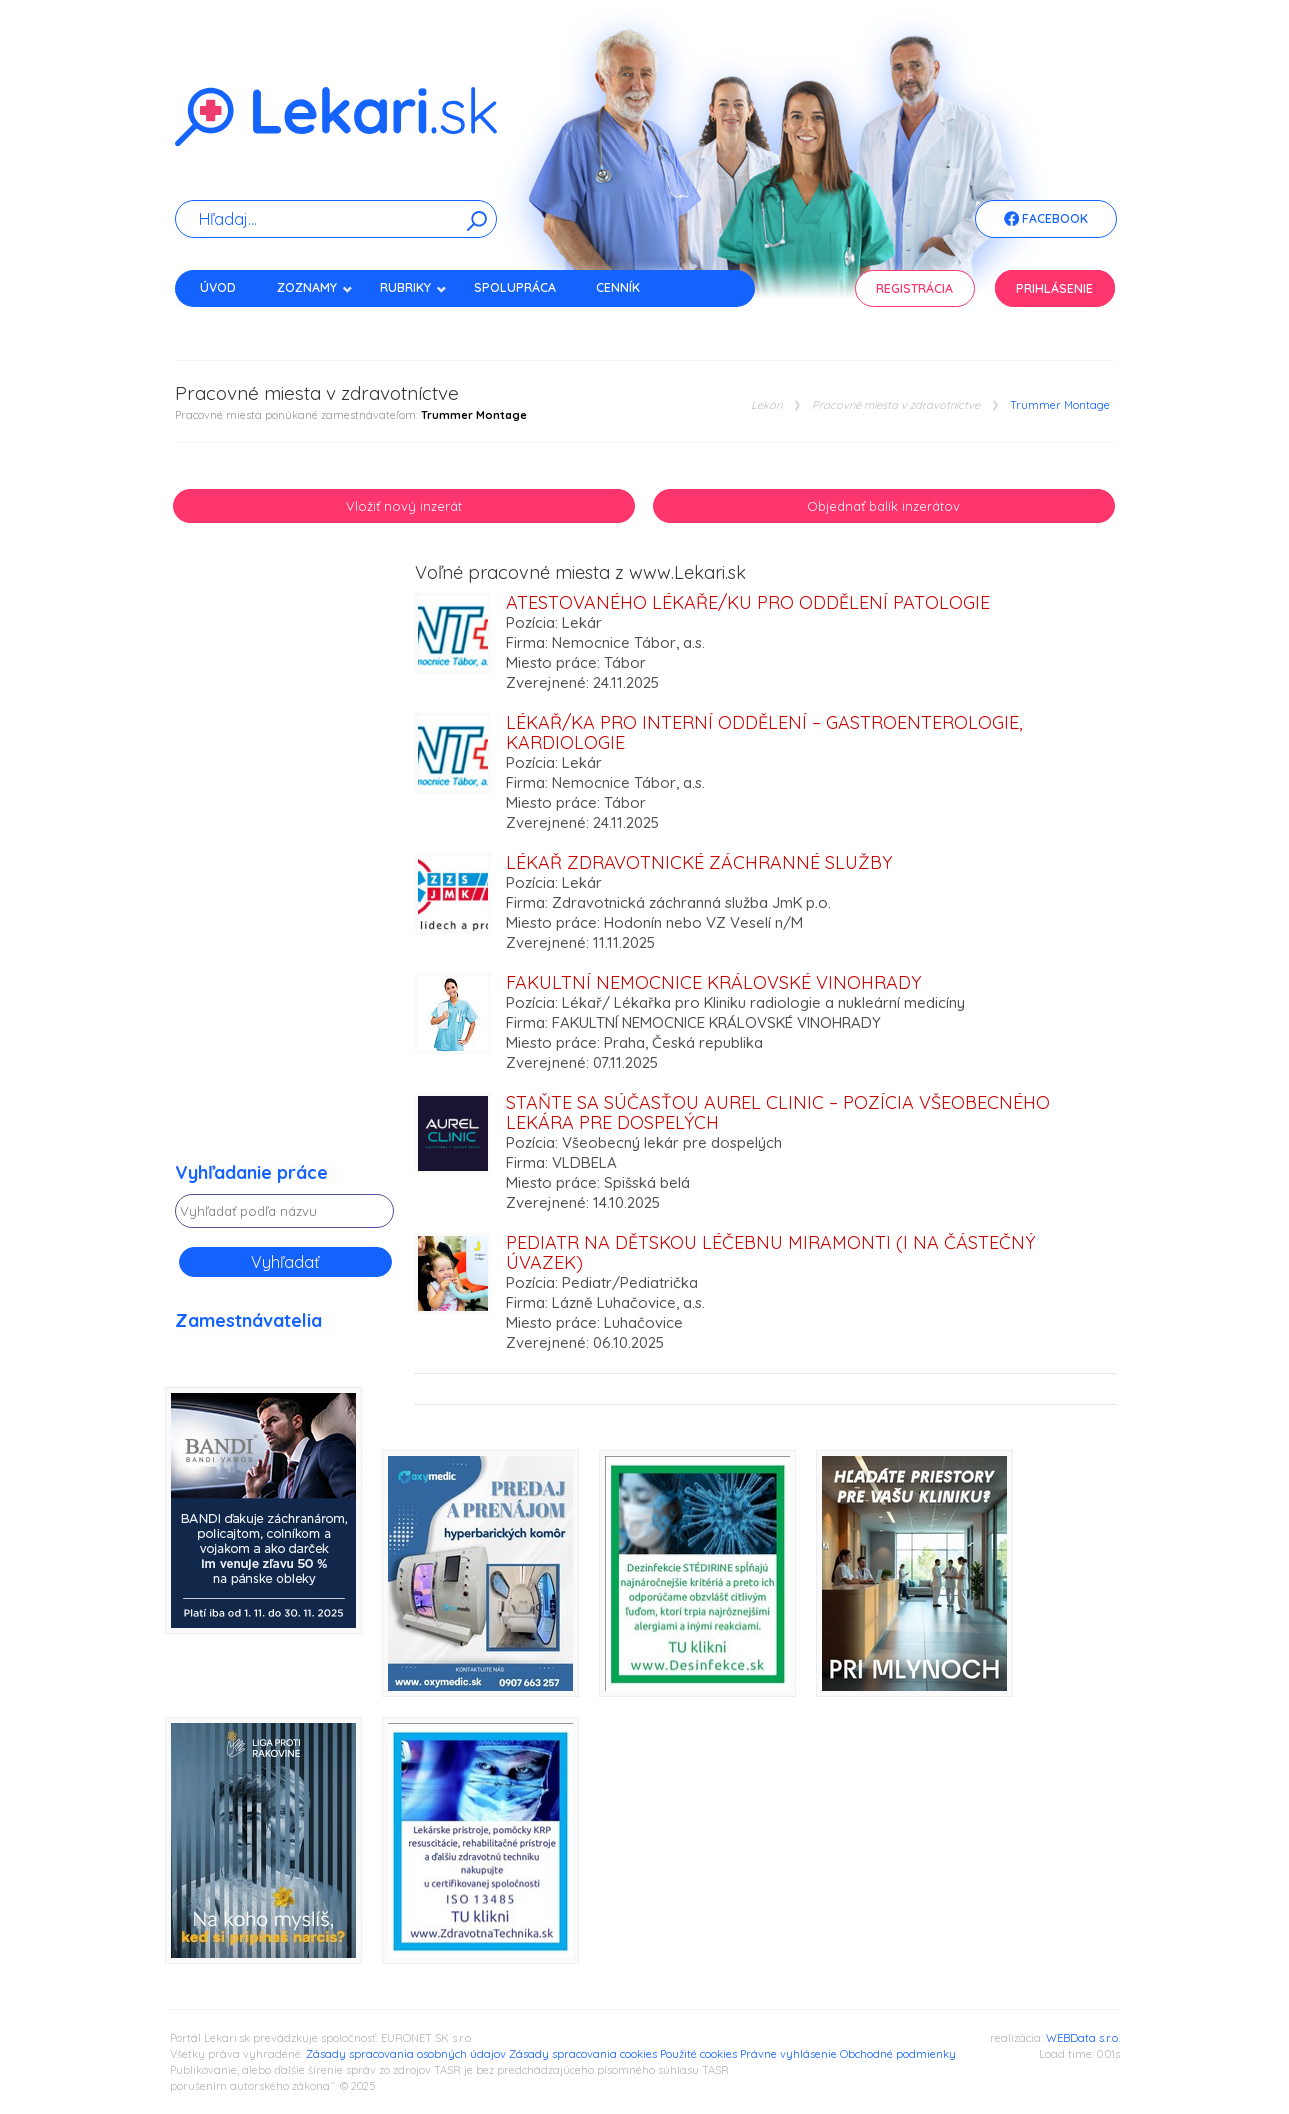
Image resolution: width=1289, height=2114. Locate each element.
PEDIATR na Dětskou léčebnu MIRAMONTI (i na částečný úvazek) (770, 1252)
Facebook (1046, 220)
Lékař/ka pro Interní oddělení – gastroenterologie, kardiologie (764, 732)
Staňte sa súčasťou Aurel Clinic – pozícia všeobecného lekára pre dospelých (778, 1112)
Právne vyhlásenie (788, 2054)
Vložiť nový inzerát (404, 506)
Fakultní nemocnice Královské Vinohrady (713, 982)
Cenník (618, 287)
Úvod (218, 287)
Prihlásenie (1054, 288)
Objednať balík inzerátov (883, 506)
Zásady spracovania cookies (583, 2054)
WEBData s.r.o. (1083, 2038)
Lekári (766, 405)
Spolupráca (515, 287)
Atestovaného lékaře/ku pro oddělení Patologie (748, 602)
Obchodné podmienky (898, 2054)
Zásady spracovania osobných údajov (406, 2054)
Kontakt (228, 322)
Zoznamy (315, 287)
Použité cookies (698, 2054)
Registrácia (914, 288)
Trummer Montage (1060, 405)
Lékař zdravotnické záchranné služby (699, 862)
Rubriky (413, 287)
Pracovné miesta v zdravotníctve (896, 405)
